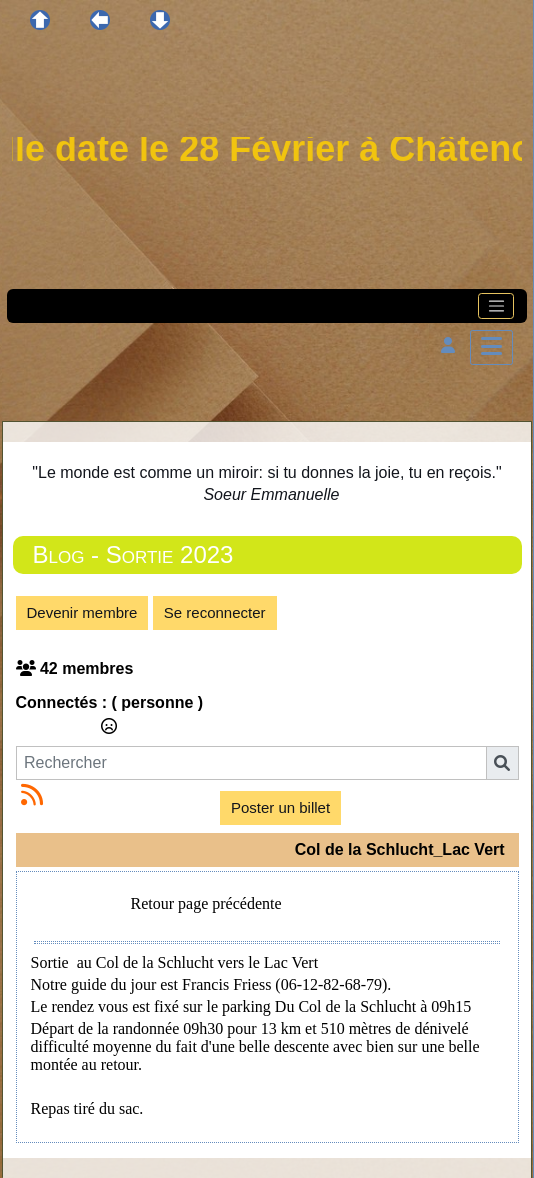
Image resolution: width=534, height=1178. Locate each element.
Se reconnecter (215, 612)
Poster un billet (280, 807)
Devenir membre (82, 612)
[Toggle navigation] (496, 306)
